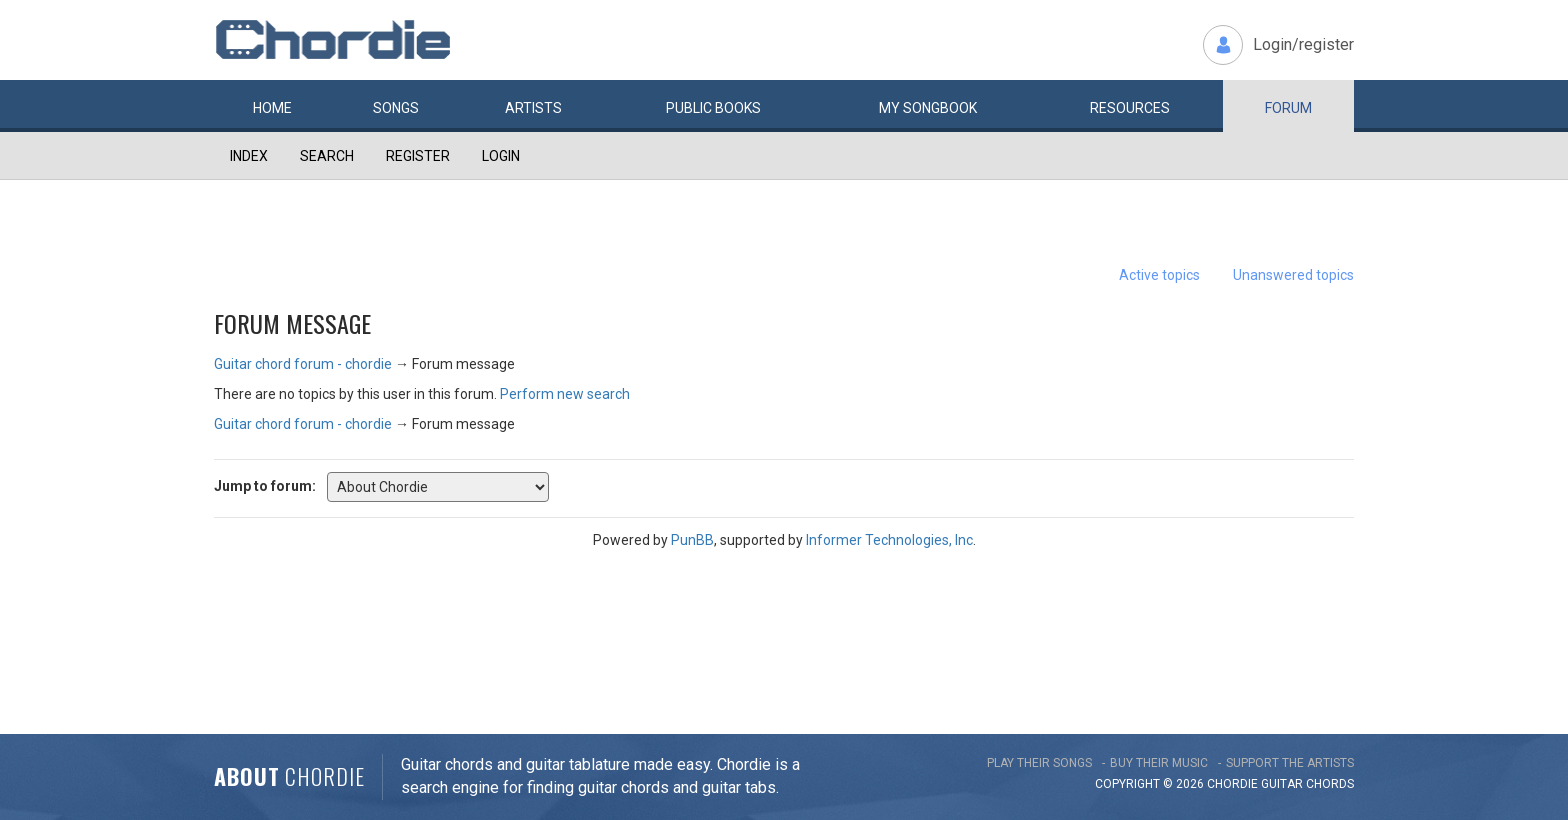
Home (272, 108)
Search (327, 156)
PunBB (692, 540)
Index (249, 156)
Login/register (1303, 44)
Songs (396, 108)
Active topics (1159, 275)
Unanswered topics (1293, 275)
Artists (533, 108)
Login (501, 156)
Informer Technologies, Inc (889, 540)
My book (928, 108)
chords (1330, 784)
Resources (1130, 108)
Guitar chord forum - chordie (303, 364)
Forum (1288, 108)
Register (418, 156)
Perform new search (565, 394)
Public (713, 108)
